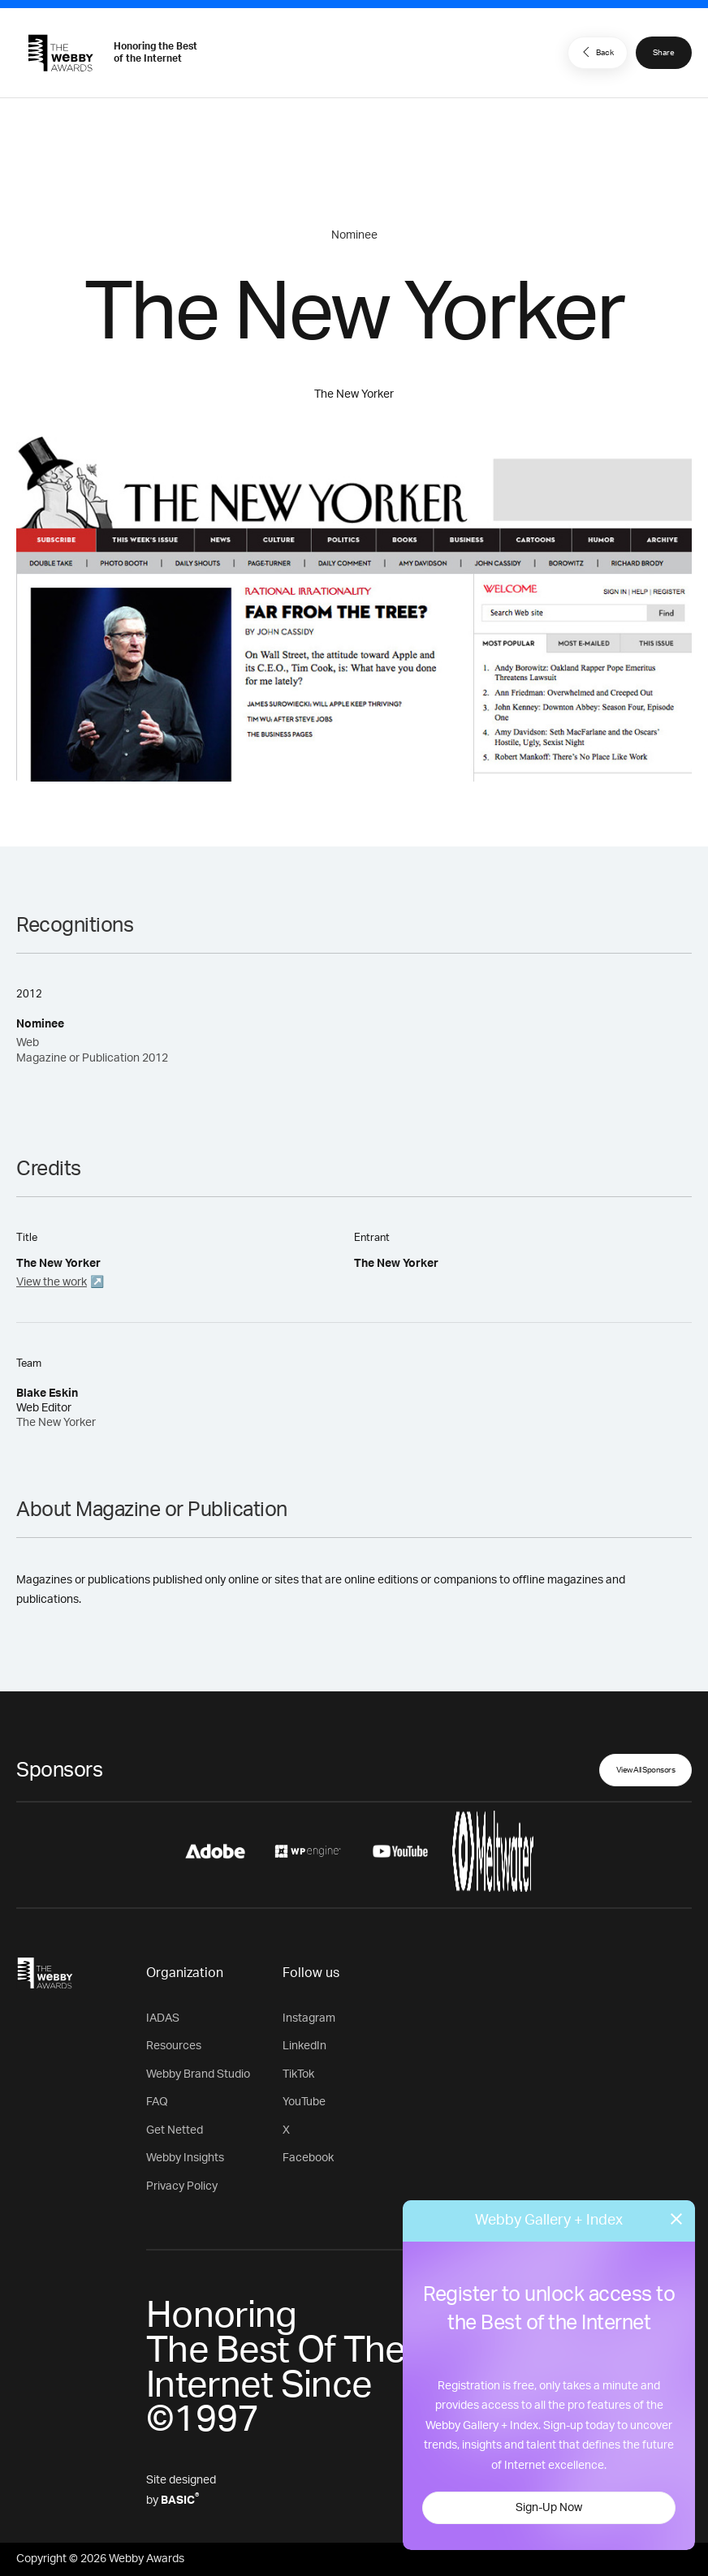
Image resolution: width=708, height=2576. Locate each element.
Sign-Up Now (549, 2508)
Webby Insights (185, 2158)
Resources (173, 2046)
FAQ (157, 2102)
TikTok (298, 2074)
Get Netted (174, 2130)
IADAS (162, 2018)
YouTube (304, 2102)
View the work (51, 1282)
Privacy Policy (182, 2186)
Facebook (308, 2158)
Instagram (309, 2018)
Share (664, 53)
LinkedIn (304, 2046)
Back (596, 52)
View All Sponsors (646, 1770)
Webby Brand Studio (198, 2074)
